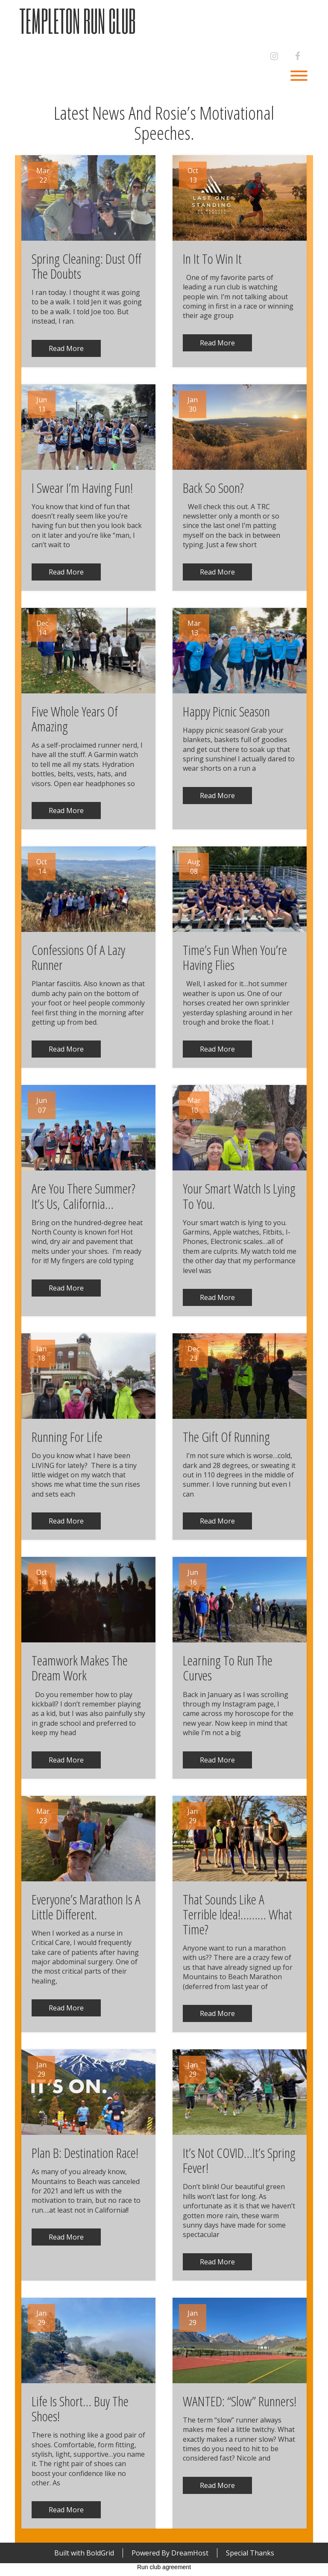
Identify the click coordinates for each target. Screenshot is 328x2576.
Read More (66, 348)
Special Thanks (250, 2553)
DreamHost (189, 2553)
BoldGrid (100, 2553)
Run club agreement (164, 2567)
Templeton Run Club (77, 20)
